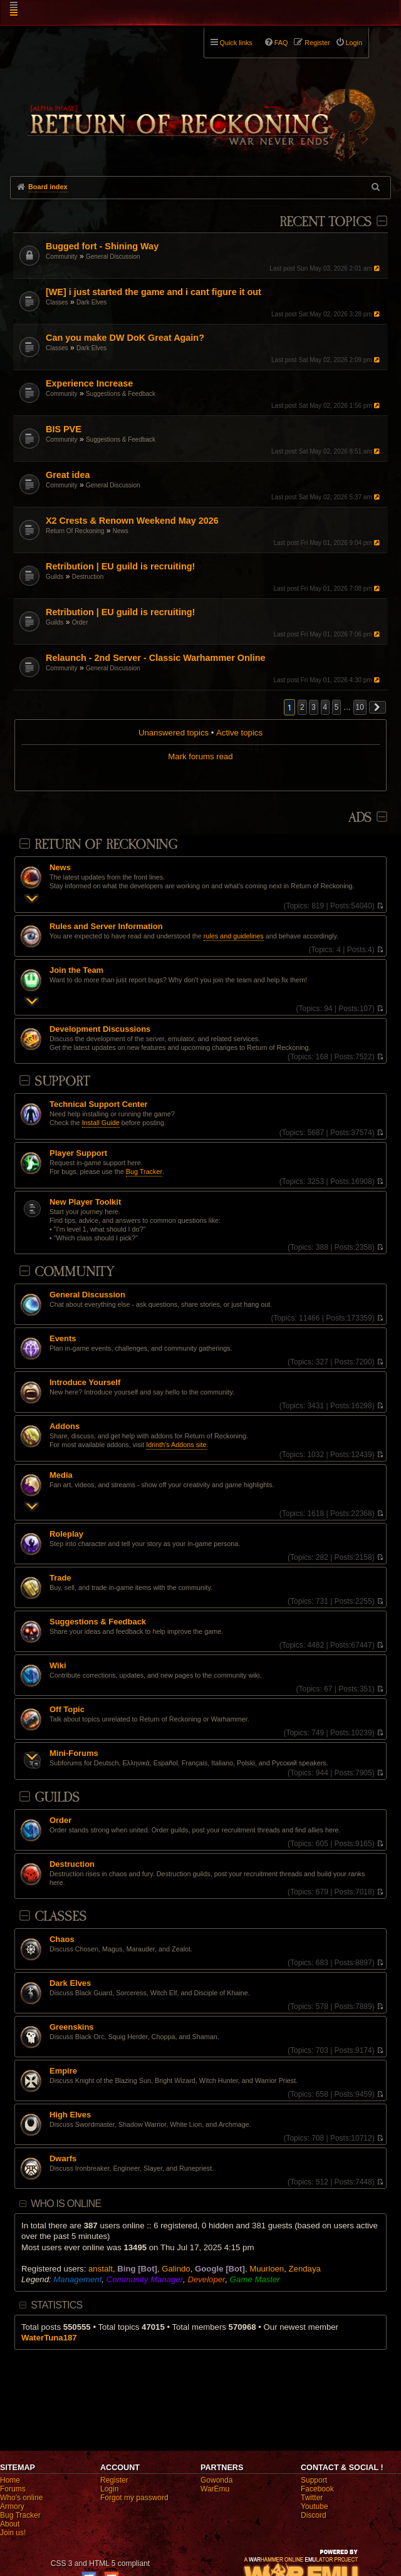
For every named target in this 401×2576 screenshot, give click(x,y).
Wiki (57, 1665)
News (120, 530)
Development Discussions (99, 1029)
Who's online (21, 2497)
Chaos (62, 1939)
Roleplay (66, 1534)
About (9, 2524)
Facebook (317, 2489)
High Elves (70, 2115)
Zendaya (305, 2268)
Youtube (314, 2506)
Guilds (54, 576)
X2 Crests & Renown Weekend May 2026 (132, 521)
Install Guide (101, 1122)
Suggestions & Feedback (120, 393)
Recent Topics (325, 222)
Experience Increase (89, 383)
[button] (378, 707)
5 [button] (337, 707)
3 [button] (313, 707)
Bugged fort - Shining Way (102, 246)
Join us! (13, 2532)
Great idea (68, 475)
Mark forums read (200, 756)
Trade (60, 1578)
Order (80, 622)
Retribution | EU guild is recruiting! (120, 566)
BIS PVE (63, 429)
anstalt (100, 2268)
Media (61, 1475)
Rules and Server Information (106, 926)
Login (109, 2489)
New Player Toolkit (85, 1202)
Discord (313, 2515)
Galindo (176, 2268)
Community (62, 256)
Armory (12, 2506)
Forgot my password (134, 2497)
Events (62, 1338)
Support (62, 1081)
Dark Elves (91, 302)
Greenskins (71, 2027)
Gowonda (216, 2480)
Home (10, 2480)
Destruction (88, 576)
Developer (206, 2279)
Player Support (78, 1153)
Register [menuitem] (317, 42)
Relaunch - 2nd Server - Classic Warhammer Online (156, 658)
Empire (63, 2071)
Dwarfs (62, 2158)
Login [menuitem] (354, 42)
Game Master (255, 2279)
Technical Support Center (98, 1104)
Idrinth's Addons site (176, 1444)
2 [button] (302, 707)
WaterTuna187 (49, 2337)
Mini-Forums (73, 1753)
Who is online (66, 2203)
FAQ (281, 42)
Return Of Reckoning (75, 530)
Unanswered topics (173, 732)
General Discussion (113, 256)
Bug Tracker (144, 1171)
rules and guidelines (234, 936)
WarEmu (214, 2489)
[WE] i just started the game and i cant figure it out (153, 292)
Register (114, 2480)
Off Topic (67, 1709)
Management (77, 2279)
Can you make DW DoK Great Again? (125, 338)
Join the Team (76, 970)
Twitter (312, 2497)
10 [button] (360, 707)
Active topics (239, 732)
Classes (57, 302)
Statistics (56, 2305)
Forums (13, 2489)
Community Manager (145, 2279)
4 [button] (325, 707)
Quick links (236, 42)
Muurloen (266, 2268)
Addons (64, 1426)
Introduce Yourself (84, 1382)
